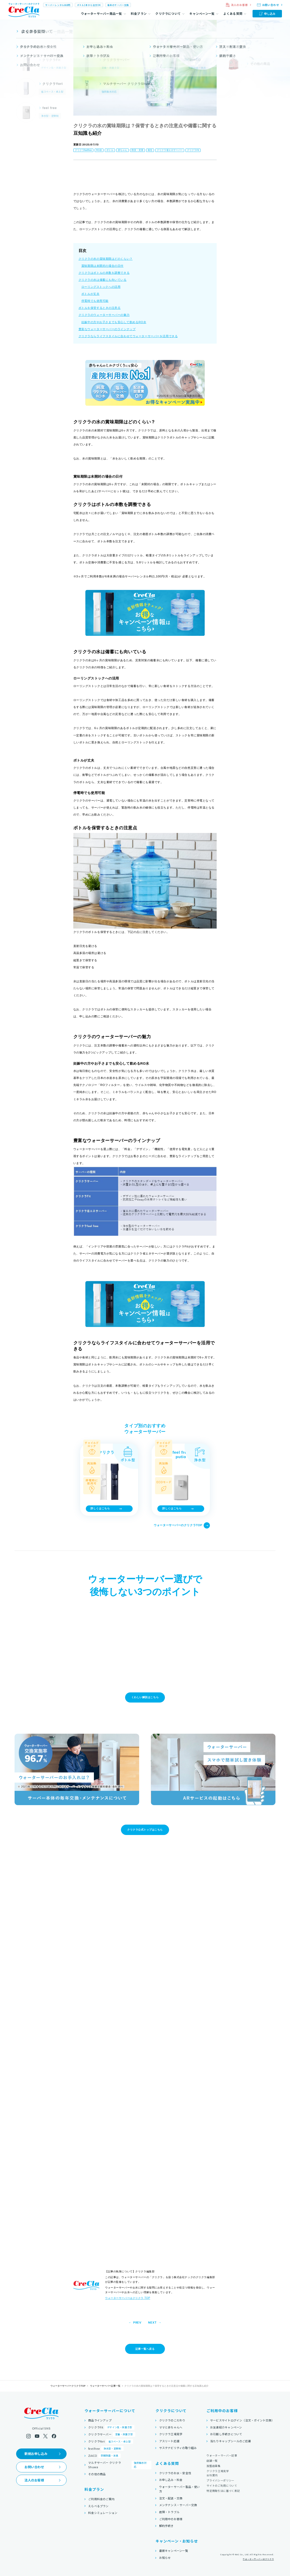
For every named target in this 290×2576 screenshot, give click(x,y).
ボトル (109, 150)
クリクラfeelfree (83, 150)
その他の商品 (97, 2474)
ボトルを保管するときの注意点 (100, 307)
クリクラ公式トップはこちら (145, 1829)
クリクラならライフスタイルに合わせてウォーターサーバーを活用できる (128, 336)
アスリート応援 (169, 2441)
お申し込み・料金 (171, 2480)
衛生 (150, 150)
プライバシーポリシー (220, 2480)
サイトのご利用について (222, 2485)
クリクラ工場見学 (171, 2434)
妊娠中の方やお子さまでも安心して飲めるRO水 (113, 322)
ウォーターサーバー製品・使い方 (179, 2489)
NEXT (152, 2322)
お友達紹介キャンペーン (226, 2427)
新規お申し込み (35, 2453)
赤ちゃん (122, 150)
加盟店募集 (214, 2466)
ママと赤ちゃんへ (171, 2427)
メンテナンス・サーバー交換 (178, 2505)
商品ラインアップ (100, 2420)
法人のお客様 (34, 2480)
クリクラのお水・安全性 (175, 2473)
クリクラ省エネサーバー (170, 150)
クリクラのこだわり (172, 2420)
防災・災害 (137, 150)
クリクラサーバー (111, 2434)
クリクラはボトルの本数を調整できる (104, 272)
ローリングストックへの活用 (100, 286)
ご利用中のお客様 (171, 2519)
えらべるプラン (98, 2506)
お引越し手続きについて (226, 2434)
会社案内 (212, 2475)
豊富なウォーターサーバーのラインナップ (107, 329)
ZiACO (104, 2455)
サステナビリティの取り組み (178, 2448)
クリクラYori (110, 2441)
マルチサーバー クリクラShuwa (119, 2464)
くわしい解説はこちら (145, 1697)
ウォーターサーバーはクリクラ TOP (127, 2298)
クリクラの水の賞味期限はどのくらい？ (106, 258)
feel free (106, 2448)
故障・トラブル (169, 2512)
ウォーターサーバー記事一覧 (105, 2386)
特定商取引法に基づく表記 (223, 2491)
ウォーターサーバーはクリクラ (258, 2559)
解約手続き (166, 2526)
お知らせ (165, 2557)
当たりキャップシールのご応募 (230, 2441)
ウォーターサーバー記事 (222, 2455)
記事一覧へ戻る (145, 2348)
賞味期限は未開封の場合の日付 (102, 265)
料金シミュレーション (102, 2513)
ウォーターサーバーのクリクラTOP (182, 1525)
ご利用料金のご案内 (101, 2499)
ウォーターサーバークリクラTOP (68, 2386)
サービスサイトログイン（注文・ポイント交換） (242, 2420)
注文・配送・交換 (171, 2498)
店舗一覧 (212, 2460)
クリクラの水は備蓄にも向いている (103, 279)
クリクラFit (193, 150)
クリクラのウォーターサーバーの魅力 (104, 314)
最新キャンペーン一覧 (173, 2550)
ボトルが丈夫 (90, 293)
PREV (137, 2322)
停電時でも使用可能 (94, 300)
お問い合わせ (34, 2467)
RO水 (99, 150)
